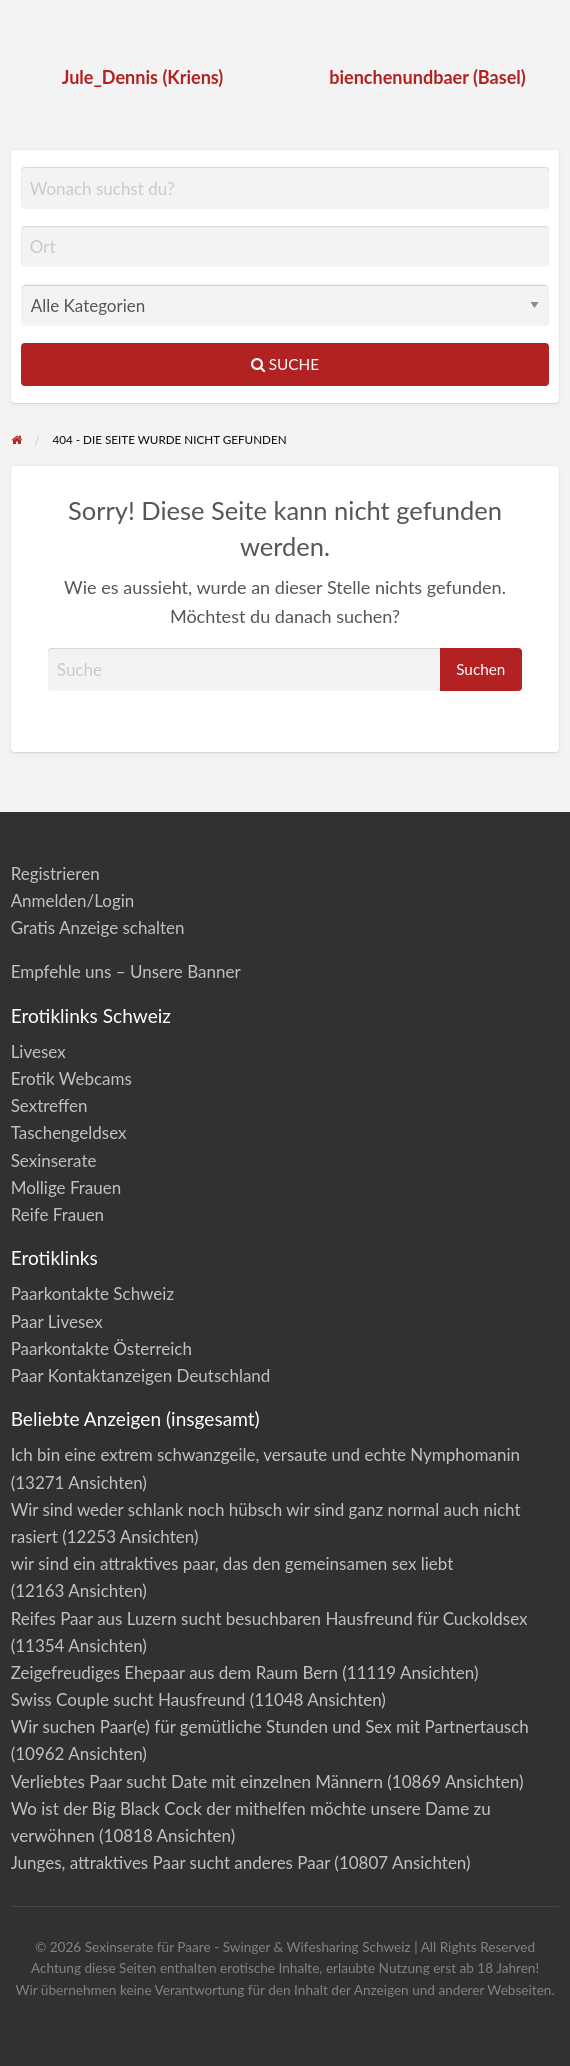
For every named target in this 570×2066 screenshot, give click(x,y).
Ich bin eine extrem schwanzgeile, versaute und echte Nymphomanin (265, 1454)
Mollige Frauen (66, 1187)
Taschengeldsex (69, 1132)
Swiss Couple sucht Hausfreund (128, 1699)
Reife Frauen (57, 1214)
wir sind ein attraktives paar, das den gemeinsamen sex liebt (232, 1563)
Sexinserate (54, 1160)
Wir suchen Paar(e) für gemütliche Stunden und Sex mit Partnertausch (270, 1726)
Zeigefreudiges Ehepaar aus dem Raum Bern (174, 1672)
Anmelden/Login (73, 900)
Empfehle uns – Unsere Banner (126, 971)
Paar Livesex (57, 1321)
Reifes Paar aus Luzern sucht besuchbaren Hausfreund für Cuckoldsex (269, 1618)
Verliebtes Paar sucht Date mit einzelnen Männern (197, 1781)
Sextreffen (49, 1105)
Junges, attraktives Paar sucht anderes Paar (170, 1862)
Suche (285, 364)
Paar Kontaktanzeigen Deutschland (141, 1375)
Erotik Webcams (71, 1078)
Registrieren (55, 873)
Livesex (38, 1051)
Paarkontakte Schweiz (92, 1293)
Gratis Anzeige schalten (98, 927)
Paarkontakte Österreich (101, 1348)
